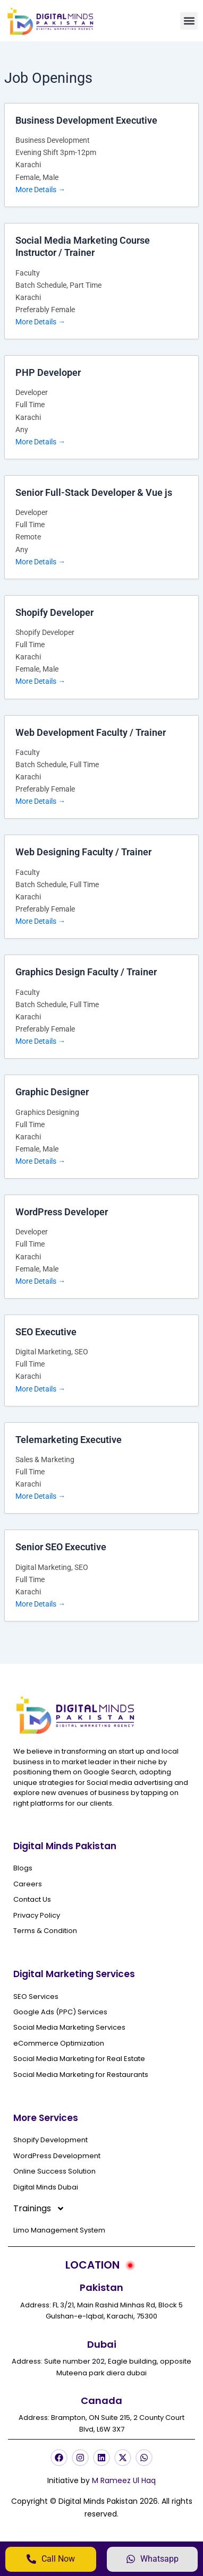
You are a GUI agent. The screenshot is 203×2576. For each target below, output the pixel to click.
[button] (189, 21)
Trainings (39, 2208)
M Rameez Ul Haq (124, 2480)
